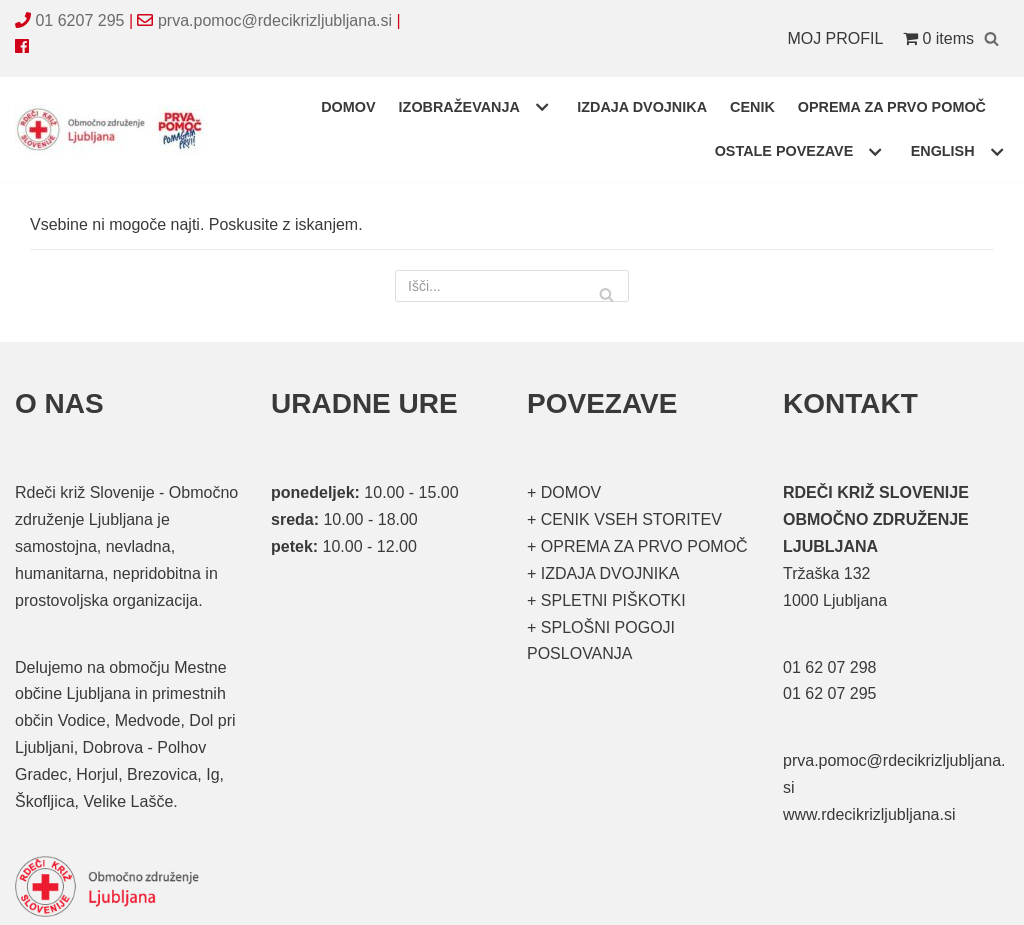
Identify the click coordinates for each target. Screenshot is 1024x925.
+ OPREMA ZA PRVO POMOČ (637, 546)
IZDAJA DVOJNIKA (642, 107)
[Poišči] (991, 38)
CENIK (752, 107)
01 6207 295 (79, 20)
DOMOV (348, 107)
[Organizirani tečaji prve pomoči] (115, 130)
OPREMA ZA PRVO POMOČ (892, 107)
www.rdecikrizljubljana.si (869, 814)
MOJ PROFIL (835, 38)
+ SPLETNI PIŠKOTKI (606, 600)
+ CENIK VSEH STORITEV (624, 519)
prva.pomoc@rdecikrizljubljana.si (275, 20)
